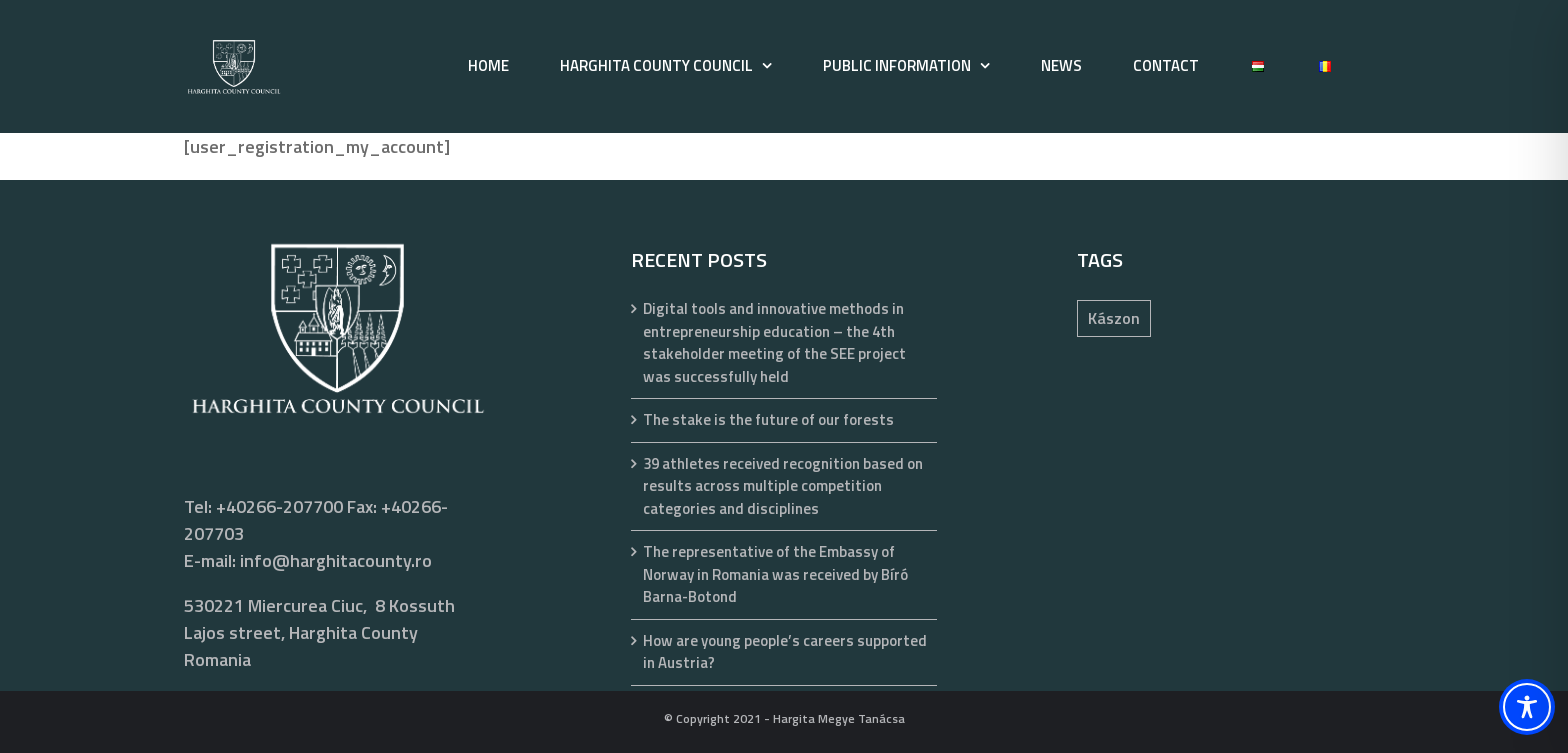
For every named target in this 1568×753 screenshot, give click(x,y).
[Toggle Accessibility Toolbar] (1527, 707)
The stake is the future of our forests (768, 420)
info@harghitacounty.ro (336, 560)
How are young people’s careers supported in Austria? (785, 652)
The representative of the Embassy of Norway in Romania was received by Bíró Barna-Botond (775, 574)
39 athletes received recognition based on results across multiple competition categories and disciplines (783, 486)
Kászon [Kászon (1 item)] (1114, 318)
